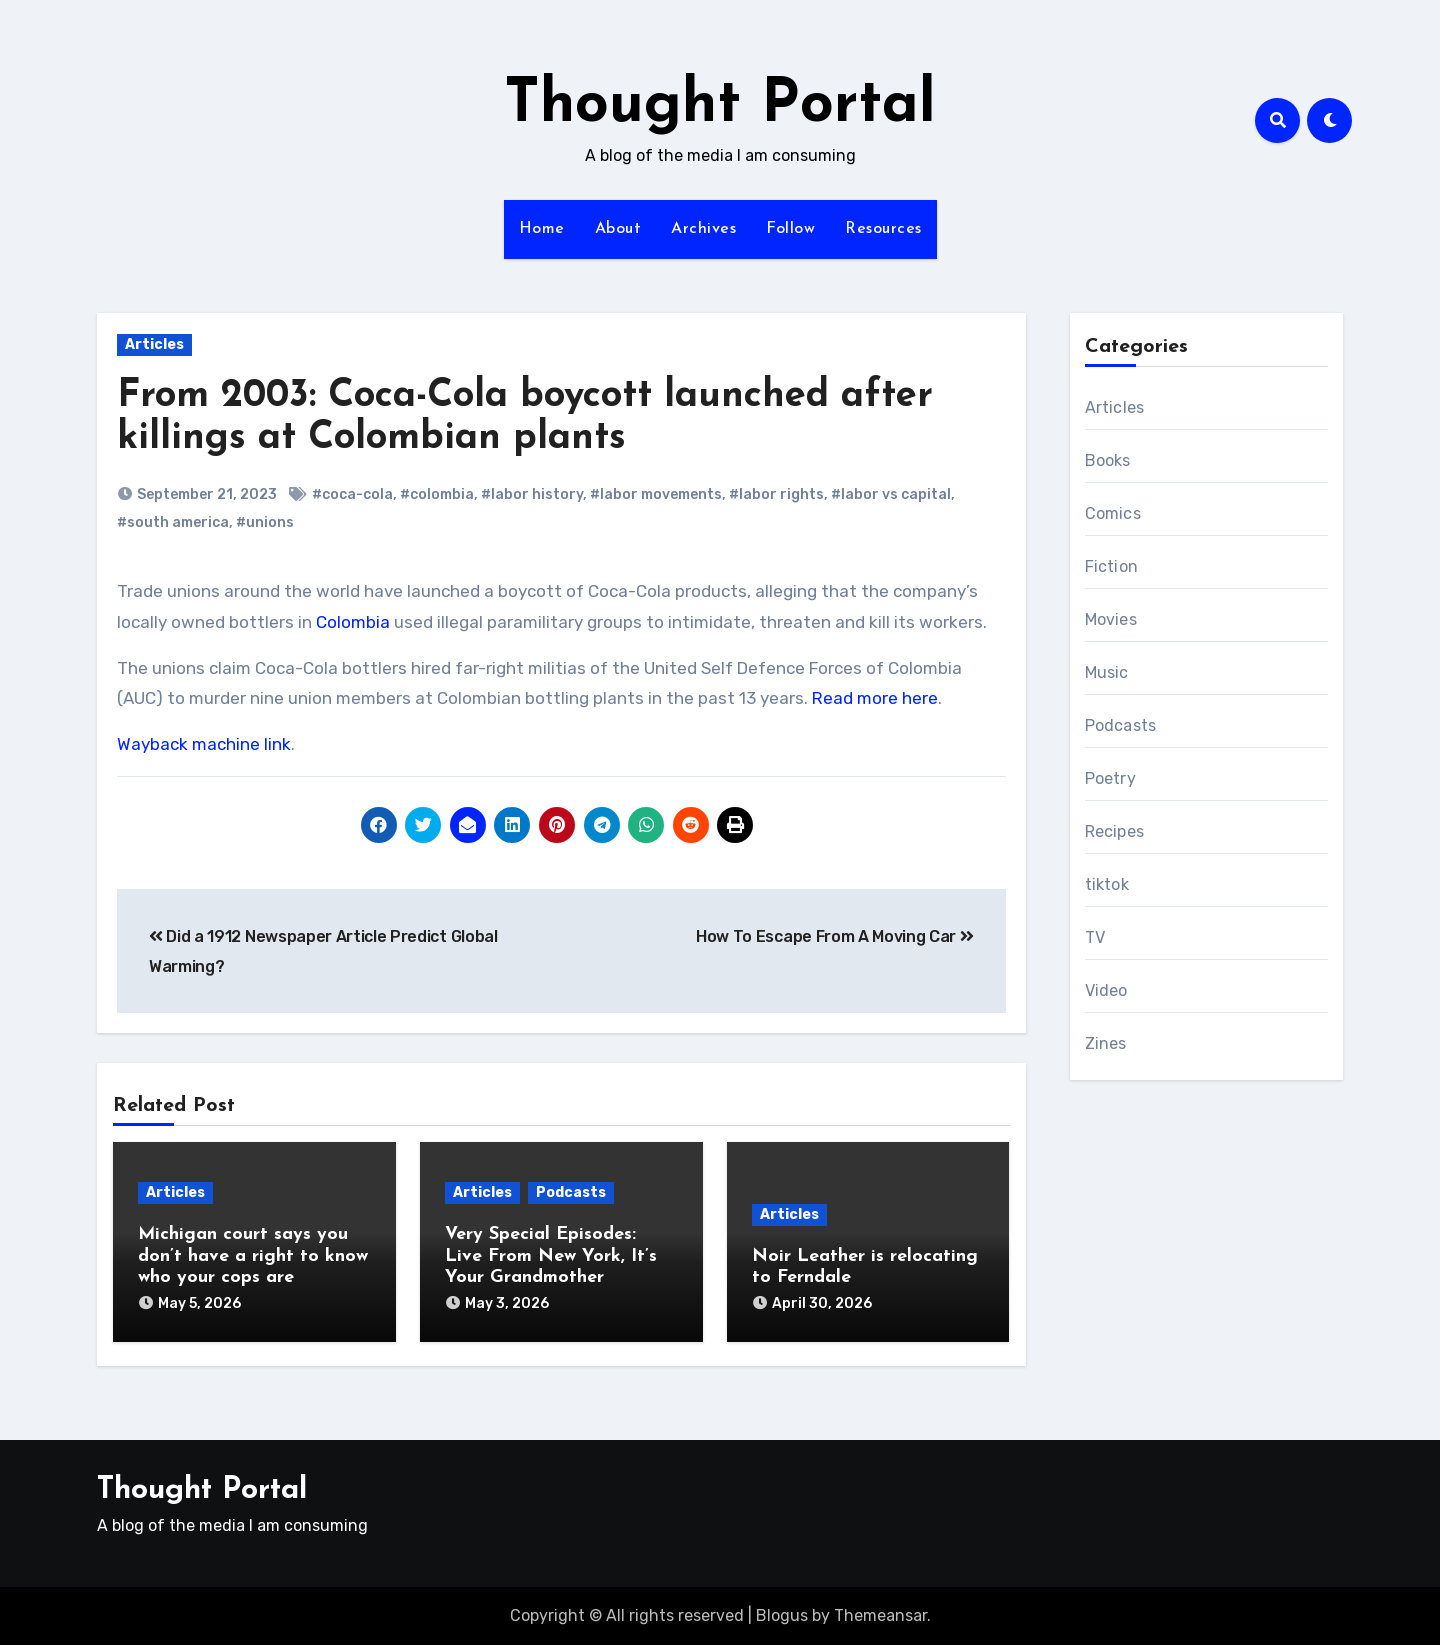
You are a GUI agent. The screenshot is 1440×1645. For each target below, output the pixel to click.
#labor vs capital (891, 494)
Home (542, 229)
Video (1106, 990)
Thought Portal (720, 106)
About (618, 229)
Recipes (1114, 831)
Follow (790, 229)
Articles (154, 344)
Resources (883, 229)
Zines (1106, 1043)
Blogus (782, 1615)
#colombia (437, 494)
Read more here (875, 698)
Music (1107, 672)
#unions (265, 522)
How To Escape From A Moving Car (834, 936)
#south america (173, 522)
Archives (703, 229)
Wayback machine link (204, 744)
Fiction (1111, 566)
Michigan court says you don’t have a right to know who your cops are (253, 1256)
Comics (1113, 513)
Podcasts (571, 1192)
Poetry (1110, 778)
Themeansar (880, 1615)
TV (1095, 937)
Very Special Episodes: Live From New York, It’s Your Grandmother (551, 1256)
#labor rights (776, 494)
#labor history (532, 494)
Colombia (353, 622)
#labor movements (656, 494)
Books (1108, 460)
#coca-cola (352, 494)
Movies (1111, 619)
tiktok (1107, 884)
